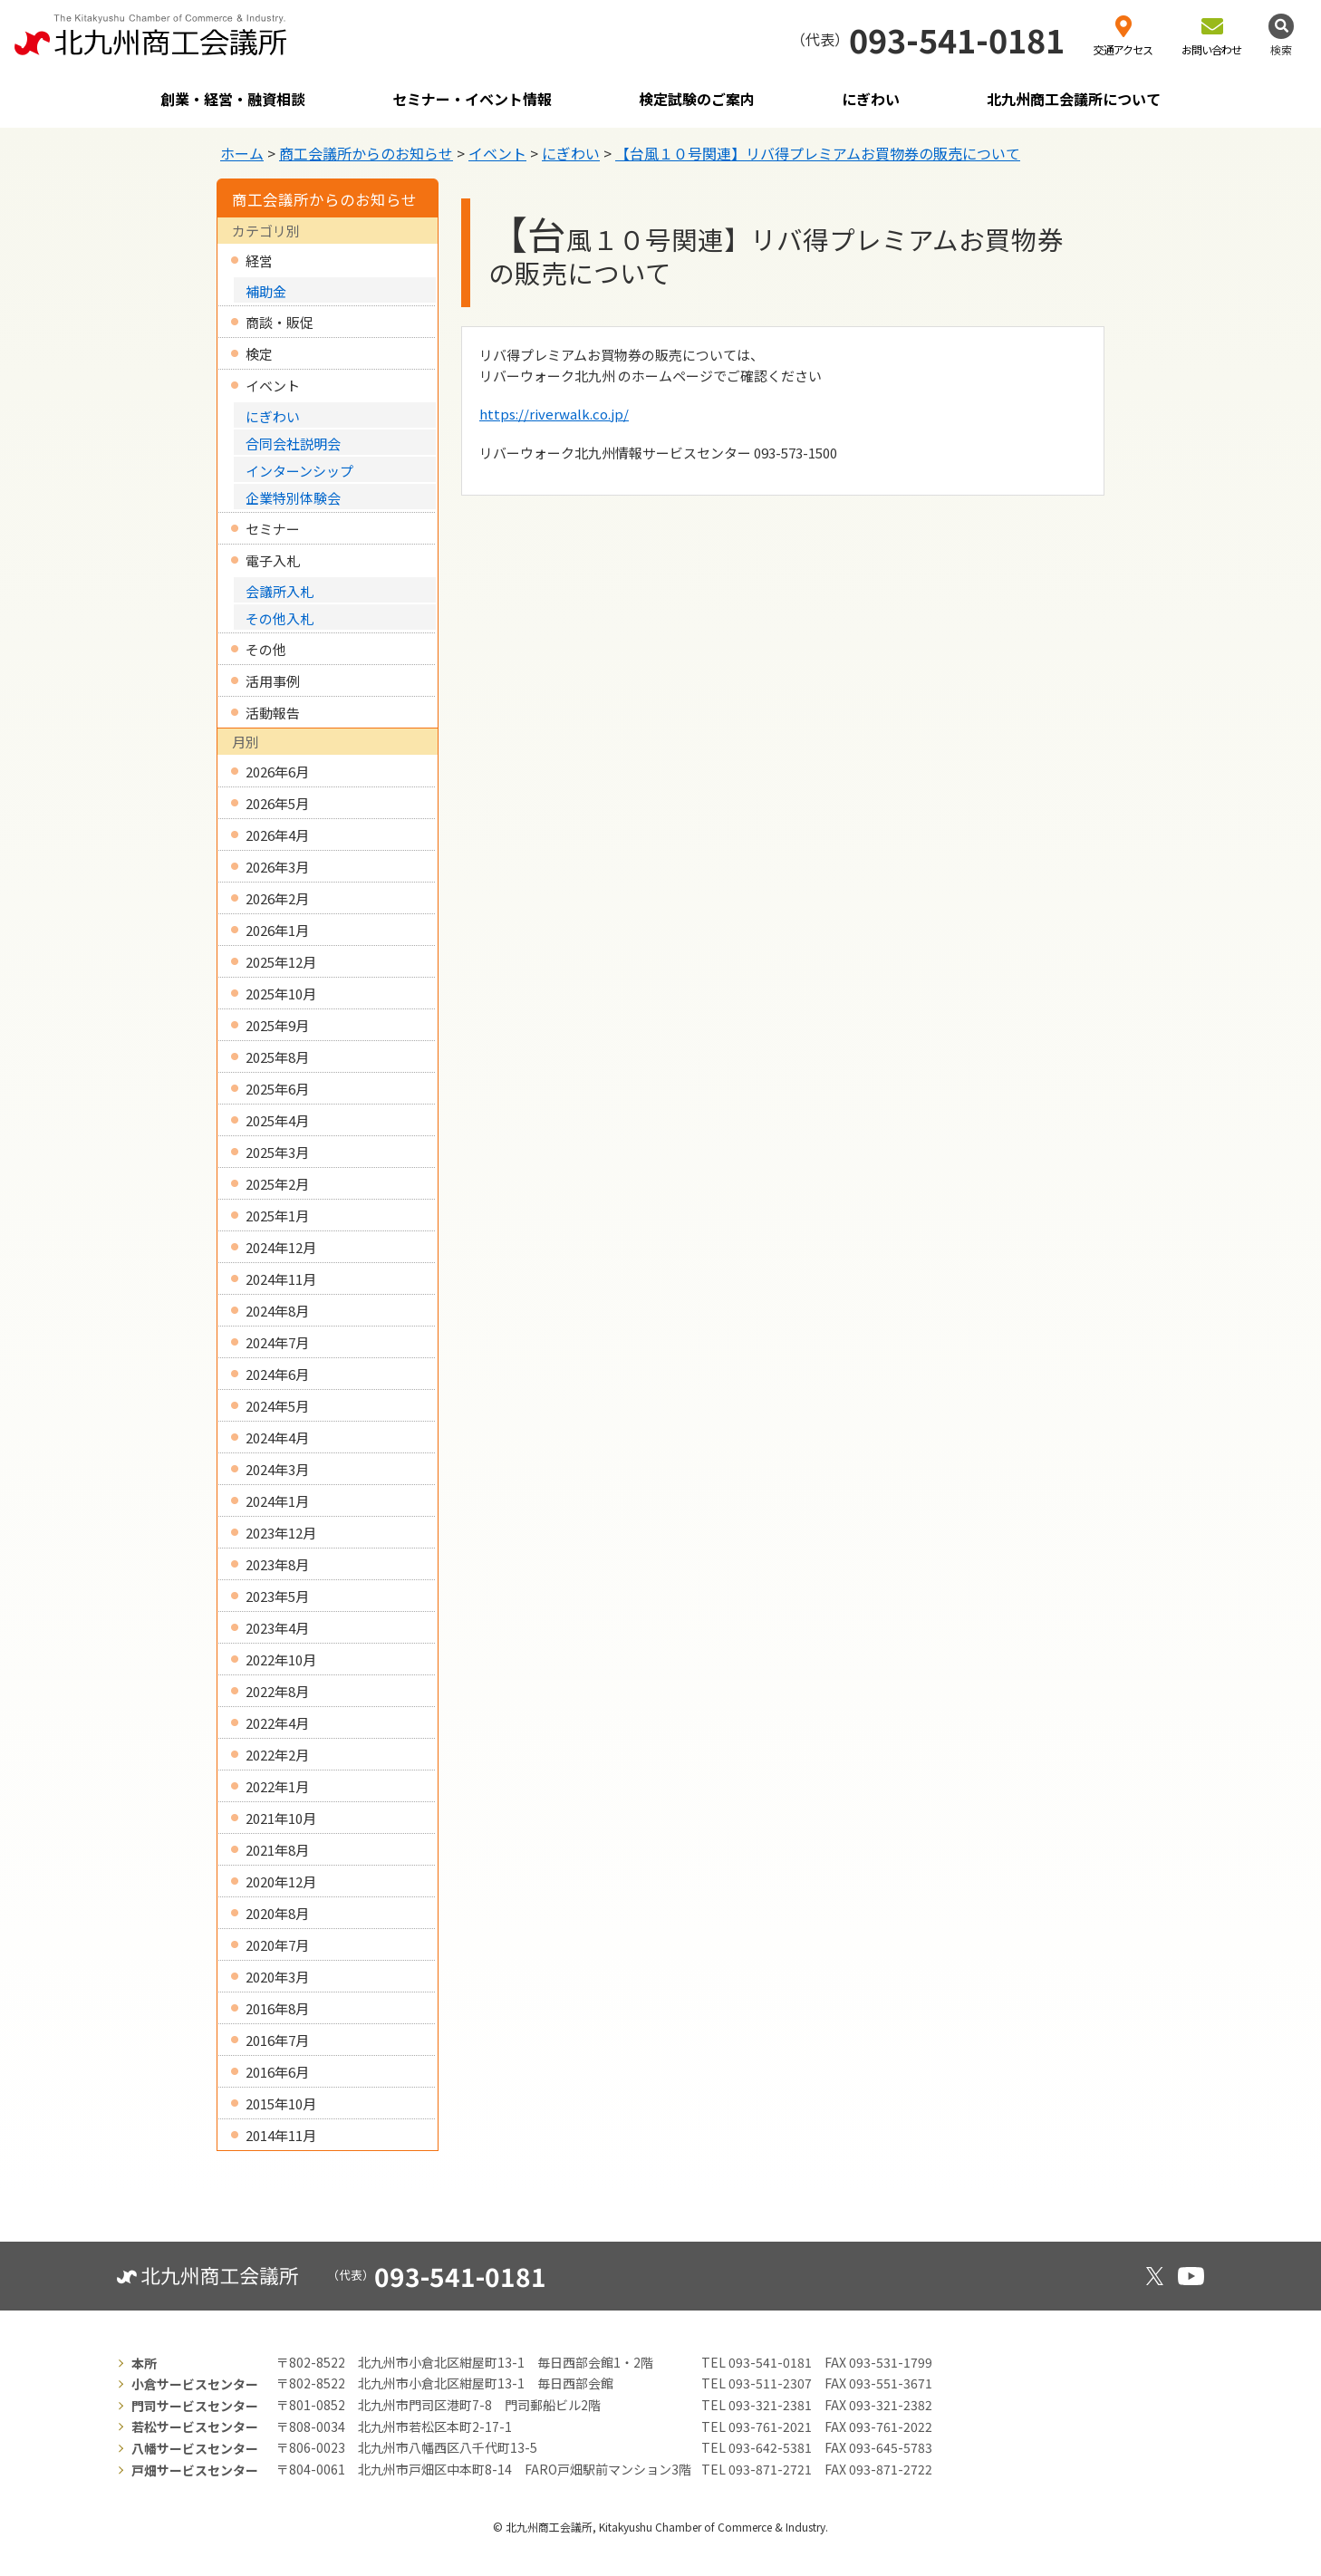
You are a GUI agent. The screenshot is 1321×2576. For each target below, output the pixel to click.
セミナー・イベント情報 (472, 99)
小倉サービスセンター (194, 2384)
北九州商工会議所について (1074, 99)
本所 (144, 2363)
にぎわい (871, 99)
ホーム (242, 153)
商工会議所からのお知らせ (366, 153)
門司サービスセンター (194, 2406)
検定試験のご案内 (697, 99)
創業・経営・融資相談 (232, 99)
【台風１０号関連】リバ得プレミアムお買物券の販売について (817, 153)
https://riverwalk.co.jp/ (554, 413)
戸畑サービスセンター (194, 2470)
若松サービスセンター (194, 2426)
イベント (497, 153)
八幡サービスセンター (194, 2448)
